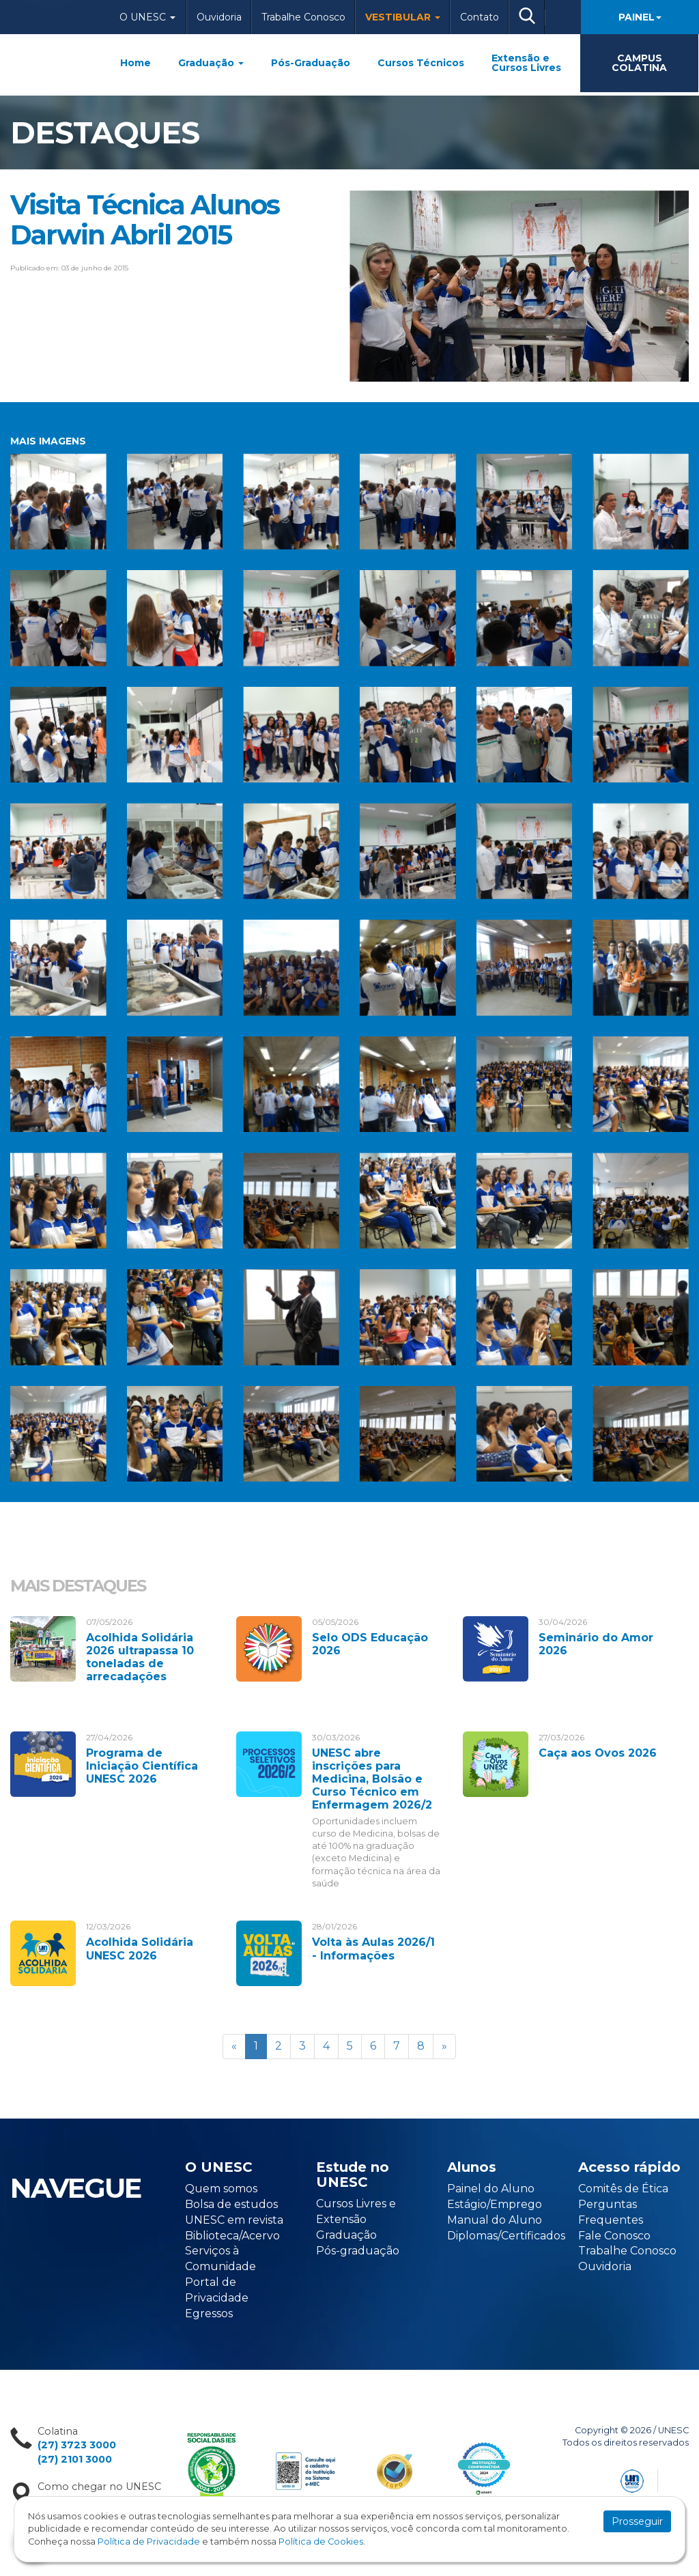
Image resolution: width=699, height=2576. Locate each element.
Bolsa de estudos (231, 2204)
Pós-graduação (357, 2250)
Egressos (209, 2313)
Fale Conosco (614, 2235)
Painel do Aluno (490, 2188)
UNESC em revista (234, 2219)
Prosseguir (637, 2521)
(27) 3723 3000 (77, 2445)
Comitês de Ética (623, 2188)
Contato (479, 17)
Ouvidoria (219, 17)
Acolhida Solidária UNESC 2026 (139, 1949)
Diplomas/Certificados (506, 2235)
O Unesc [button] (147, 17)
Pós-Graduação (310, 63)
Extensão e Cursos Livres (526, 62)
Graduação (211, 63)
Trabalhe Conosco (303, 17)
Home (135, 63)
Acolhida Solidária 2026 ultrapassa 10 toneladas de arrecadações (140, 1657)
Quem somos (221, 2188)
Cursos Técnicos (420, 63)
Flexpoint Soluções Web (680, 2478)
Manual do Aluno (494, 2219)
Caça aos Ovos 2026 (598, 1752)
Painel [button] (639, 17)
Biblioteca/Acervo (232, 2235)
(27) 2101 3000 (75, 2459)
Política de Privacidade (149, 2541)
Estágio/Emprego (494, 2204)
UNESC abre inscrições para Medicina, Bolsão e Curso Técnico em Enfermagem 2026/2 (372, 1779)
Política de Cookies (321, 2541)
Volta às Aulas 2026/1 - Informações (373, 1949)
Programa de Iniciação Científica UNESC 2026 (142, 1765)
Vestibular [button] (402, 17)
